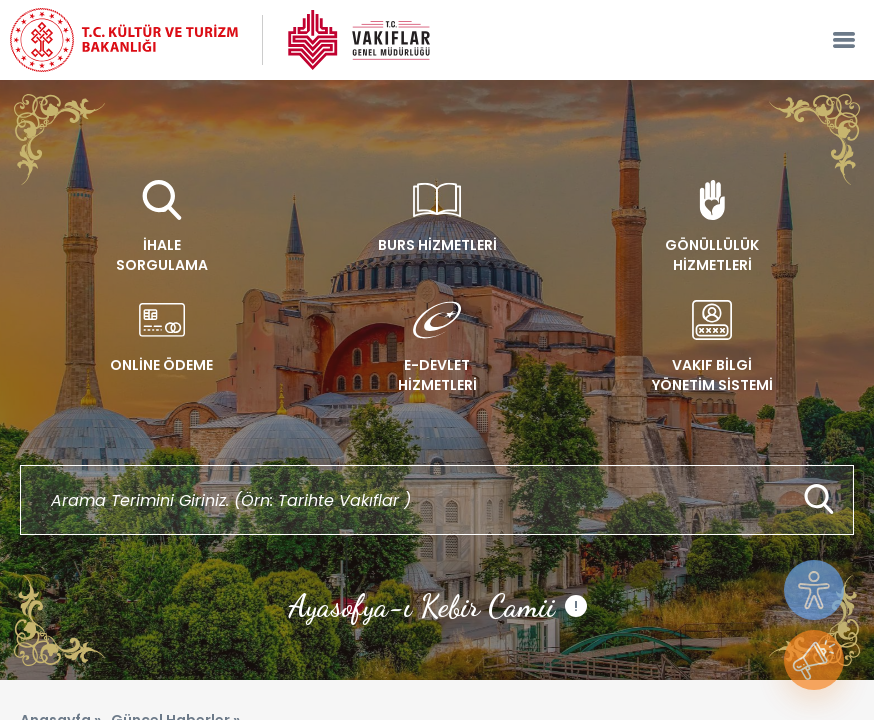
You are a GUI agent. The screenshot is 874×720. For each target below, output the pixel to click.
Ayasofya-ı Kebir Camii (437, 606)
